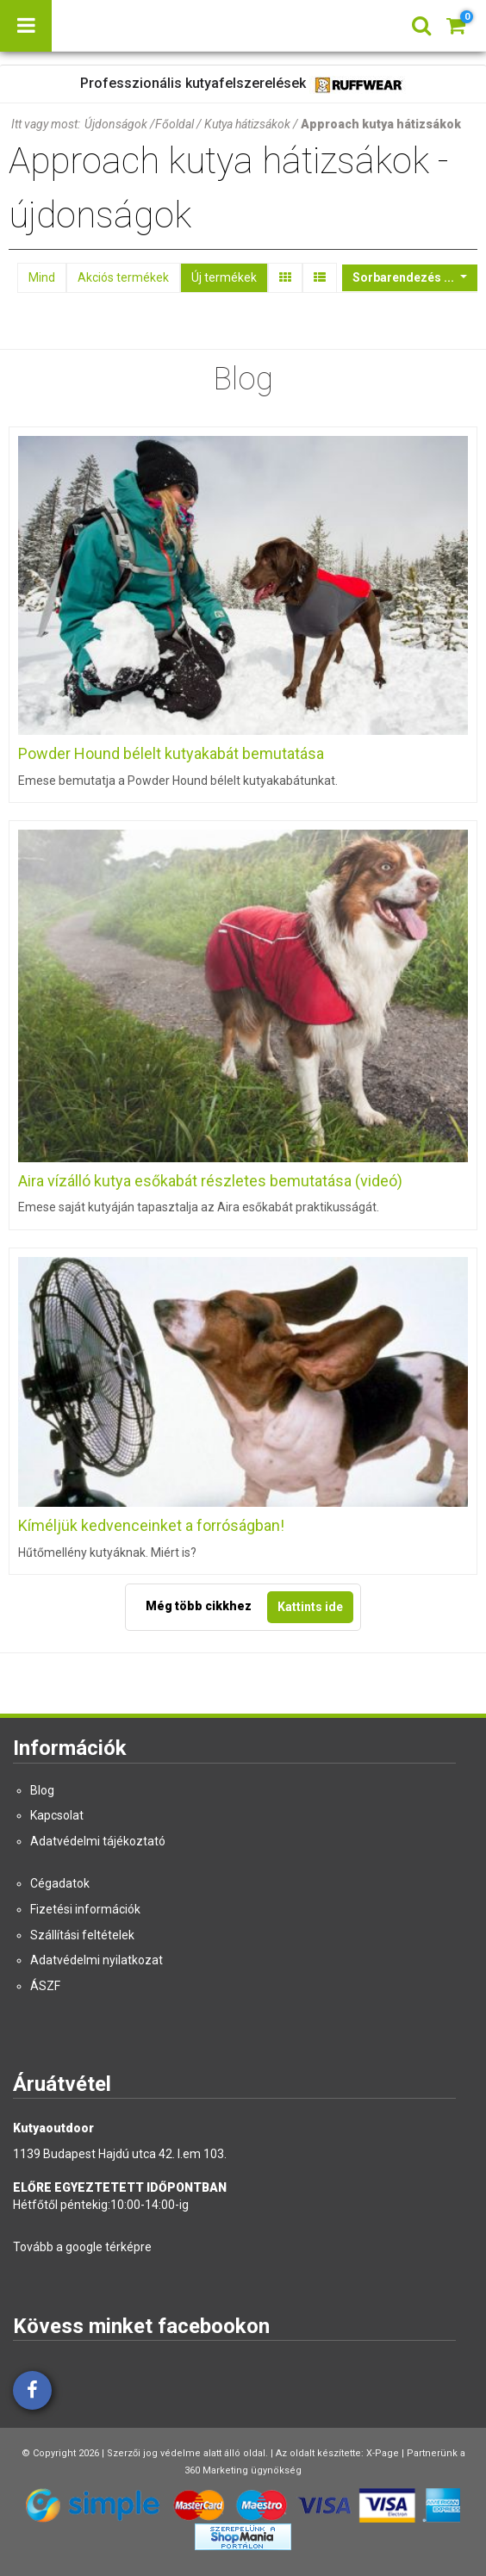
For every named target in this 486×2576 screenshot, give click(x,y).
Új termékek (224, 277)
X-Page (382, 2453)
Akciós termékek (123, 277)
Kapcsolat (57, 1815)
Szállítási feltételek (82, 1935)
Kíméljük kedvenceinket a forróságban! (151, 1525)
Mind (41, 277)
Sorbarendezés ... (404, 277)
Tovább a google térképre (82, 2247)
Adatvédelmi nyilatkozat (96, 1960)
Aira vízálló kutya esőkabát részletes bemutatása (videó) (210, 1181)
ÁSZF (45, 1986)
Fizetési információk (85, 1909)
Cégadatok (60, 1883)
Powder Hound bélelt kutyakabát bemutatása (171, 753)
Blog (42, 1790)
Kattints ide (310, 1607)
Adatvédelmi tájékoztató (97, 1841)
